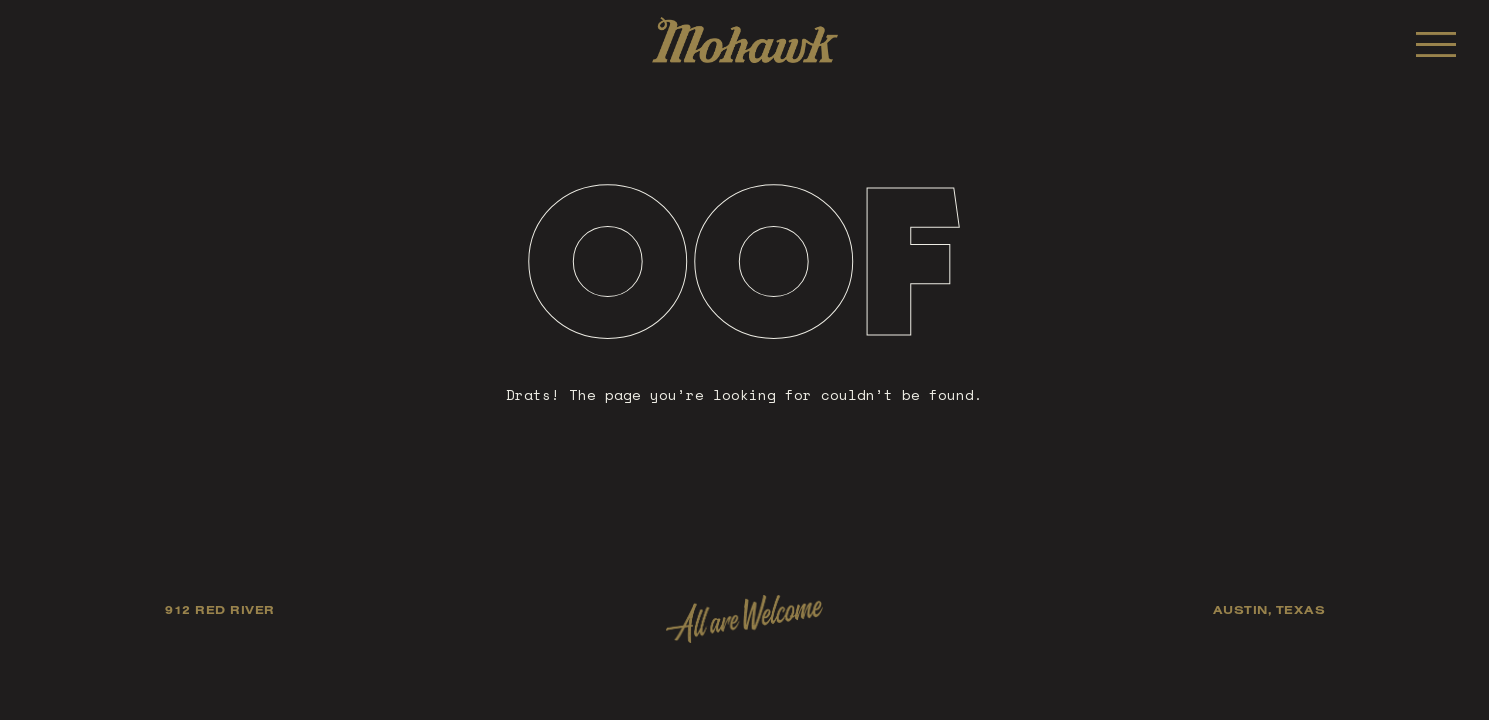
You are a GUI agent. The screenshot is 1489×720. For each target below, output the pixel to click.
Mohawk (745, 40)
